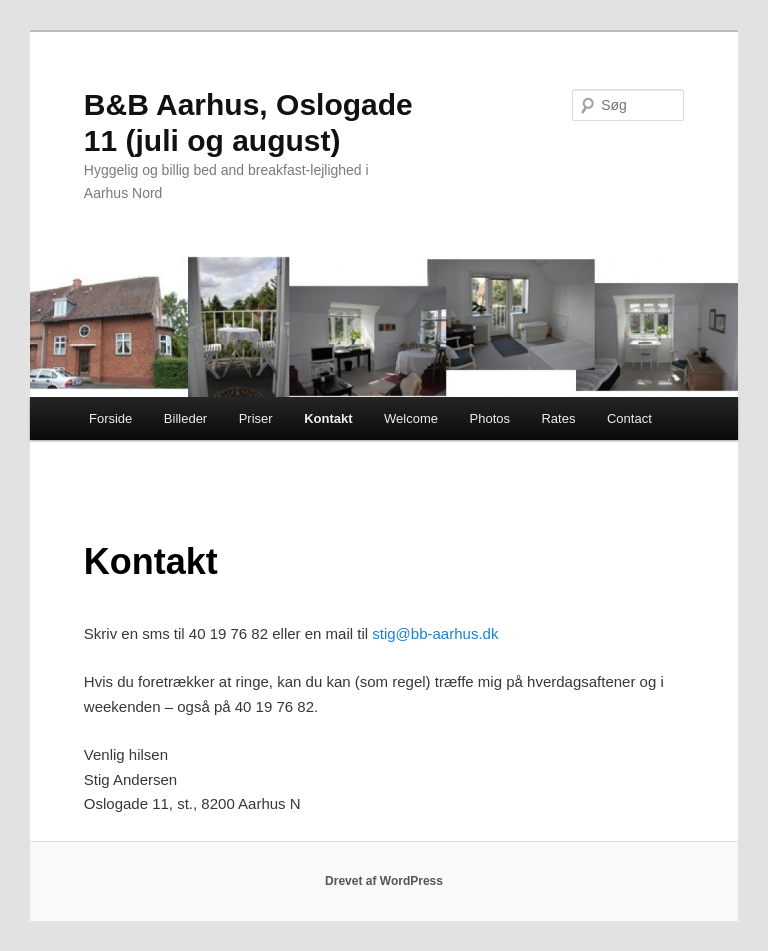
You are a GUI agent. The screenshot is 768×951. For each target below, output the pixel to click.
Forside (110, 418)
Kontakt (328, 418)
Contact (629, 418)
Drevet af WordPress (384, 881)
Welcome (411, 418)
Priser (256, 418)
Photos (490, 418)
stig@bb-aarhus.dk (435, 633)
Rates (558, 418)
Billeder (185, 418)
